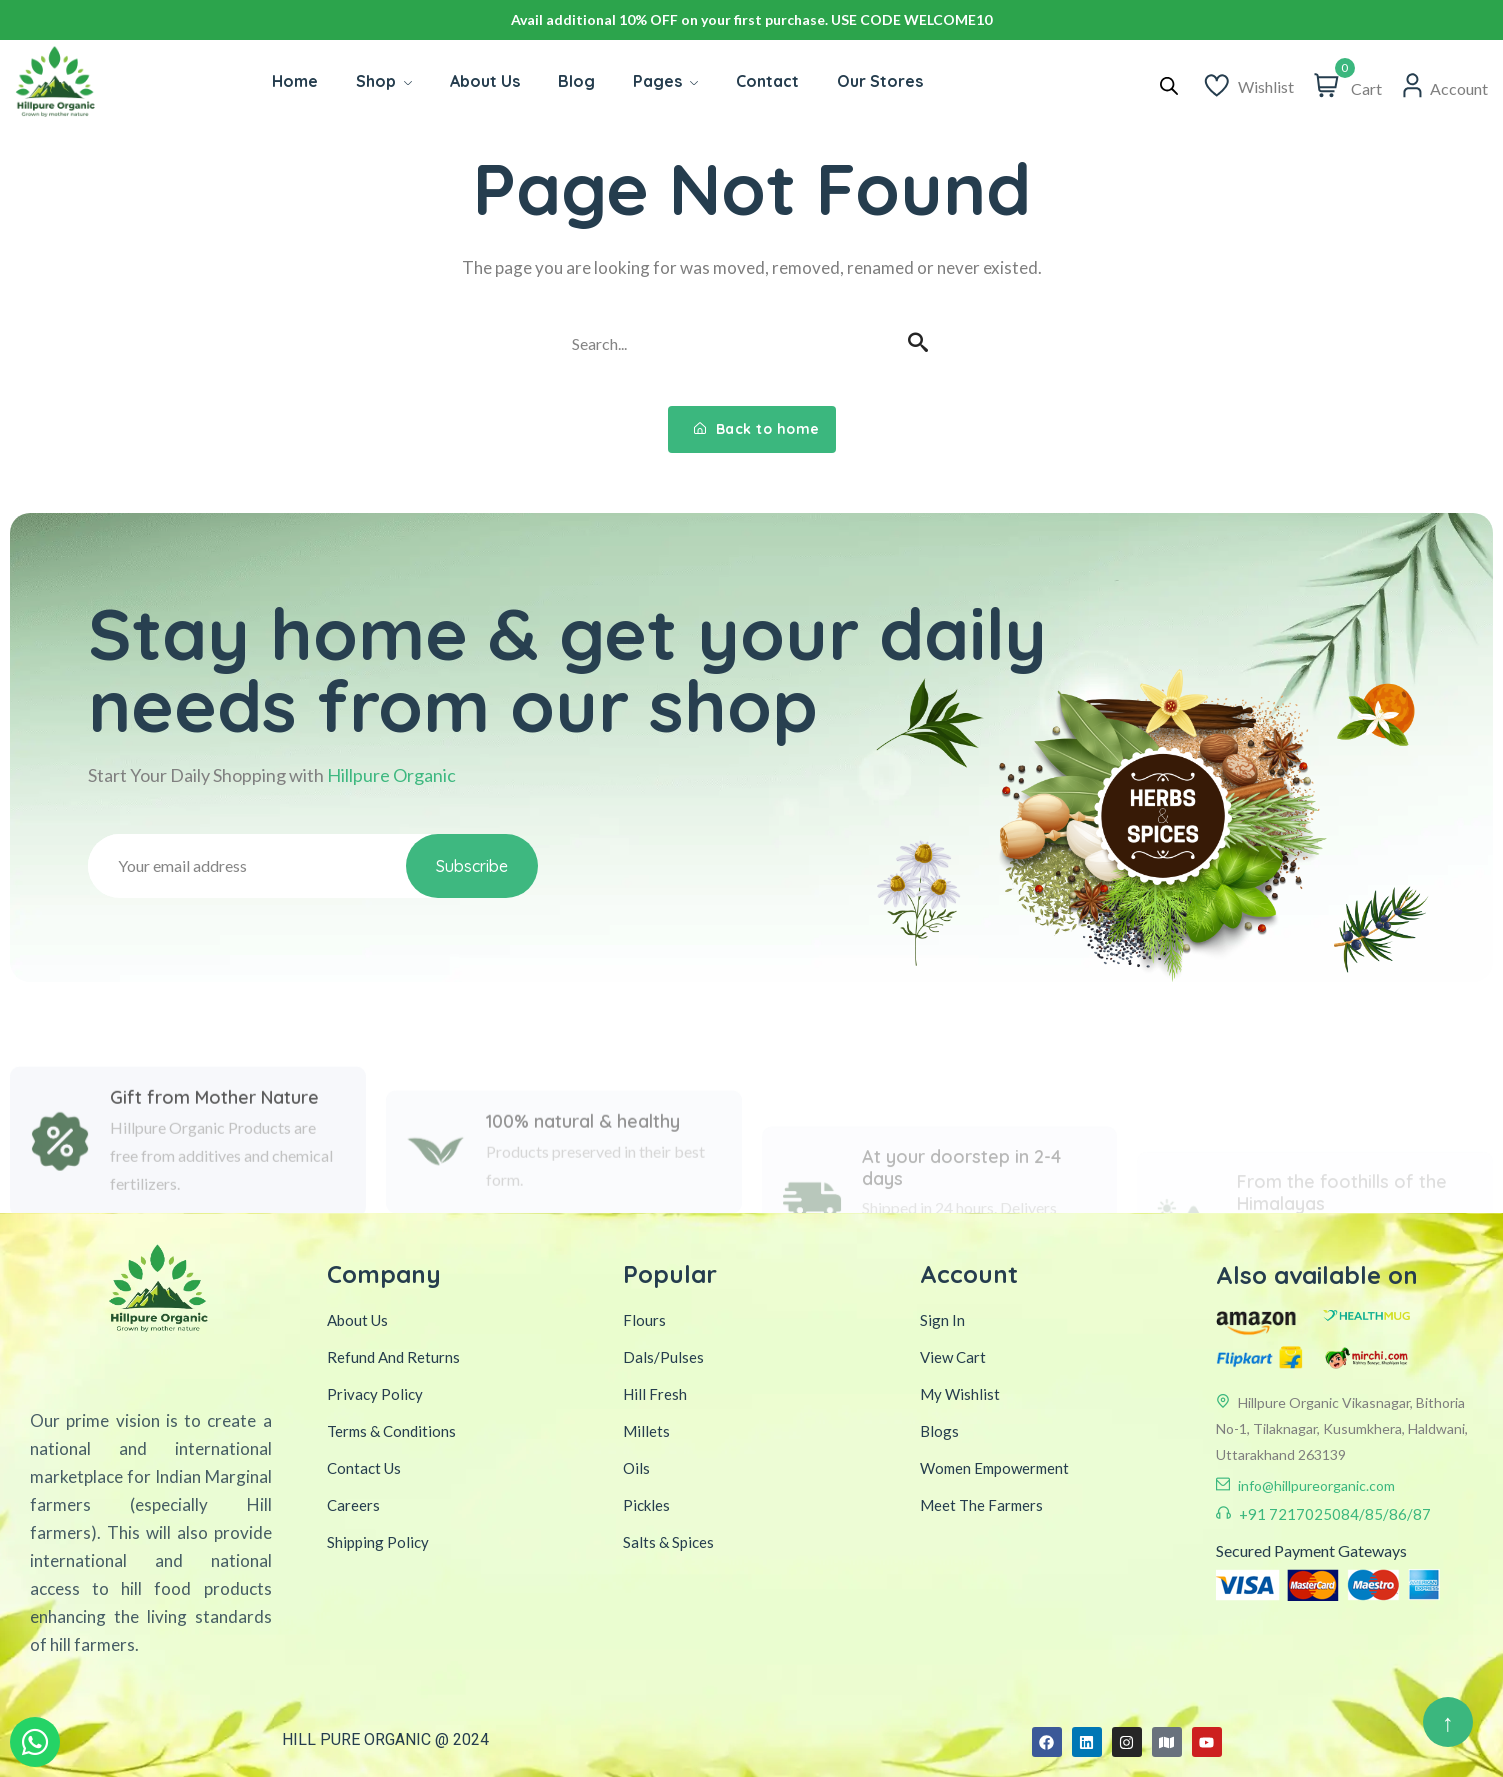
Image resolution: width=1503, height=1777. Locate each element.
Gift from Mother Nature (214, 1188)
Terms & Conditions (391, 1431)
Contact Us (364, 1468)
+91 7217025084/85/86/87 (1335, 1514)
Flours (644, 1320)
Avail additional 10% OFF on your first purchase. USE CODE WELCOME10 (751, 19)
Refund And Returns (393, 1357)
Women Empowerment (994, 1468)
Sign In (942, 1320)
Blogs (939, 1431)
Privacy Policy (375, 1394)
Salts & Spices (668, 1542)
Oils (636, 1468)
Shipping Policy (378, 1542)
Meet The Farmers (981, 1505)
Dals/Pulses (663, 1357)
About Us (357, 1320)
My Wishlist (960, 1394)
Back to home (757, 429)
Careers (353, 1505)
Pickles (646, 1505)
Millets (646, 1431)
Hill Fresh (655, 1394)
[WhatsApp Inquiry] (35, 1742)
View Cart (953, 1357)
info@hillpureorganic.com (1316, 1485)
